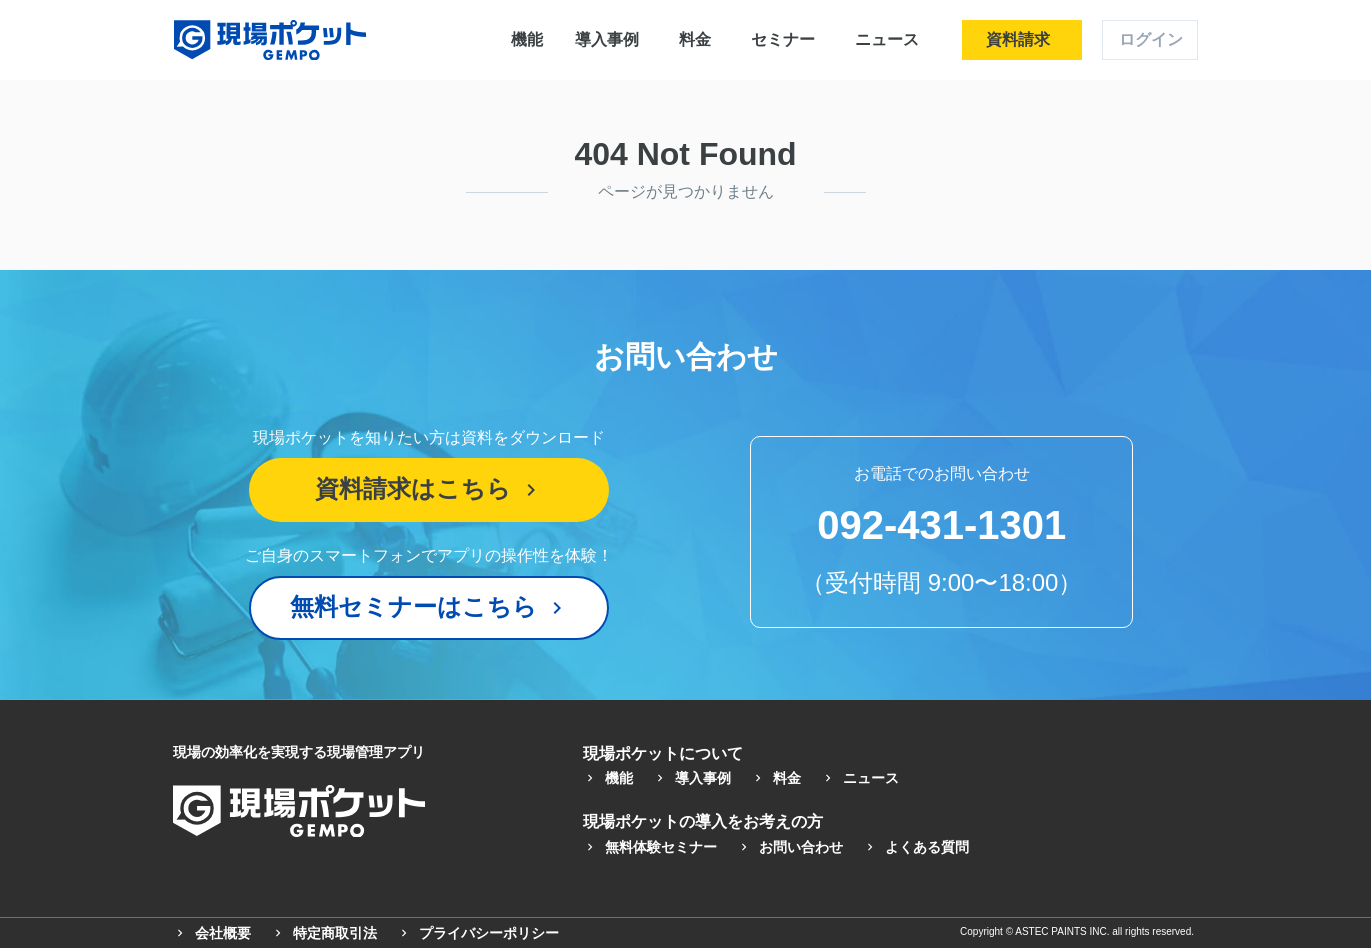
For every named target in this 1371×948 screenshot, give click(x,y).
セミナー (783, 39)
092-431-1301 (941, 525)
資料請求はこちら (429, 488)
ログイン (1151, 39)
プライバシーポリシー (478, 933)
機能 (527, 39)
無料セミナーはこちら (429, 606)
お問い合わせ (790, 847)
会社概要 (212, 933)
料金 (695, 39)
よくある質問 (916, 847)
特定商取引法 (324, 933)
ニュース (887, 39)
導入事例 (607, 39)
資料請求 (1018, 39)
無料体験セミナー (650, 847)
